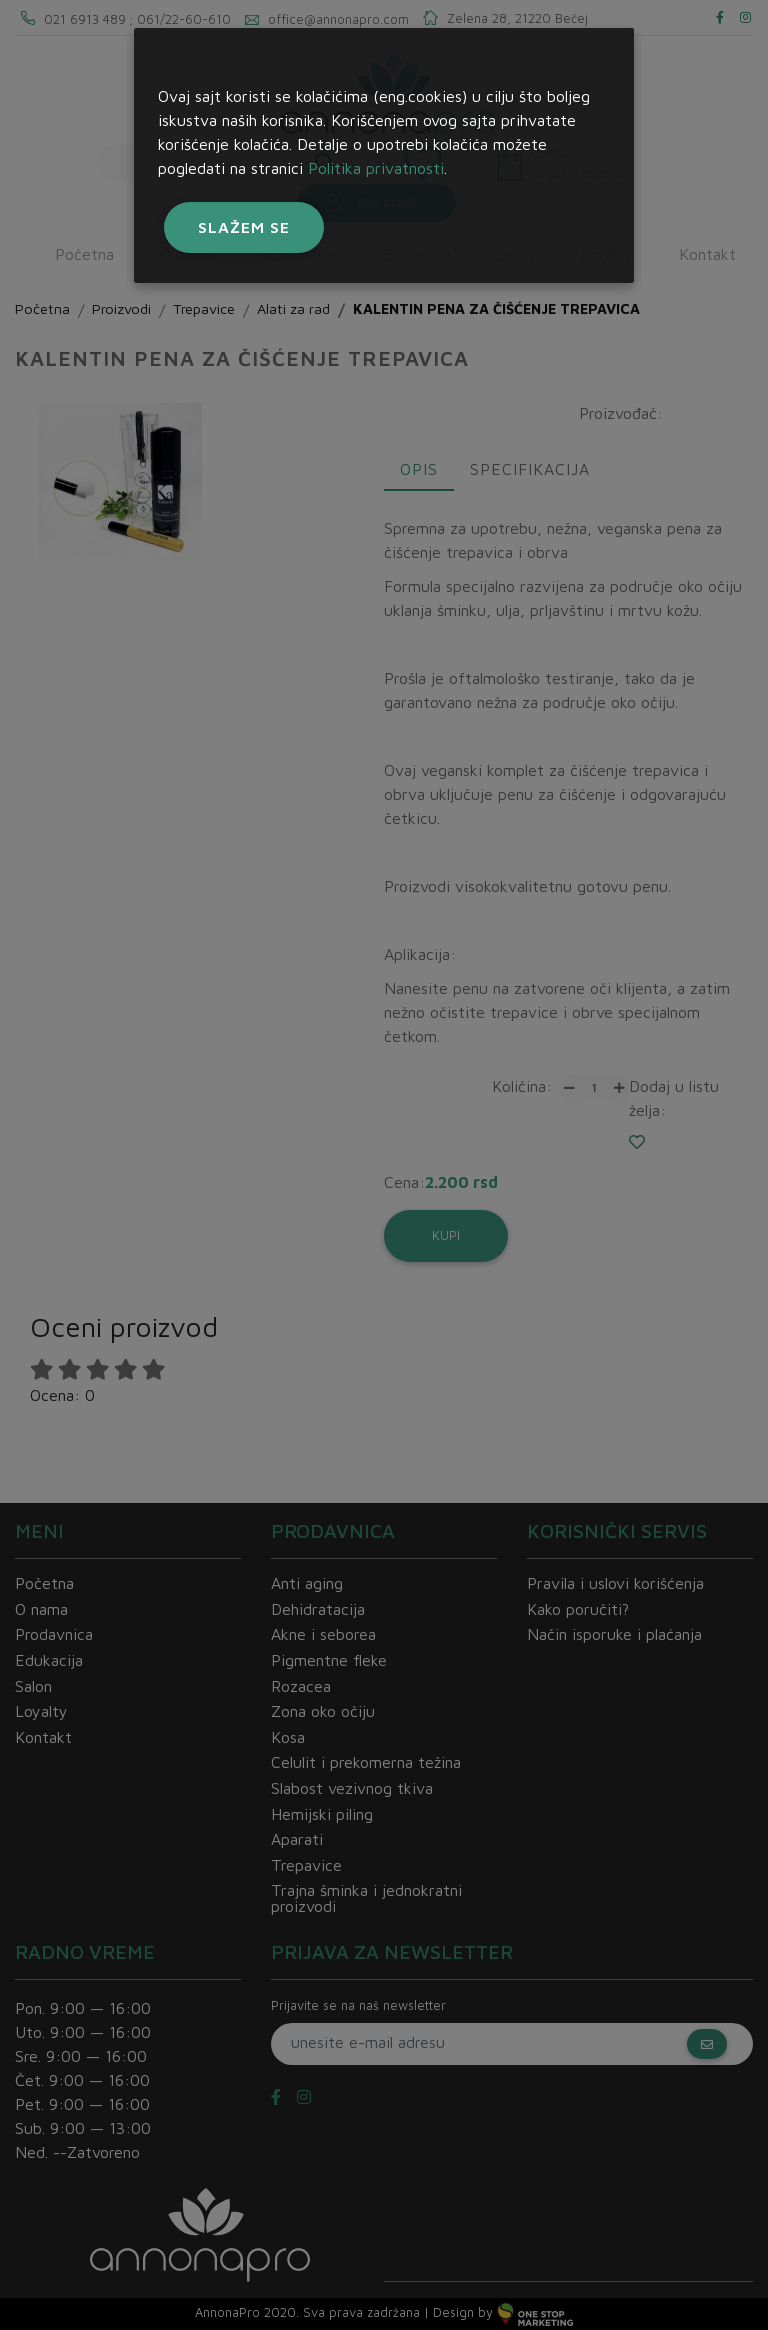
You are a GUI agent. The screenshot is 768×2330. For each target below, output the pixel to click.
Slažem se (244, 227)
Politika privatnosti (376, 168)
